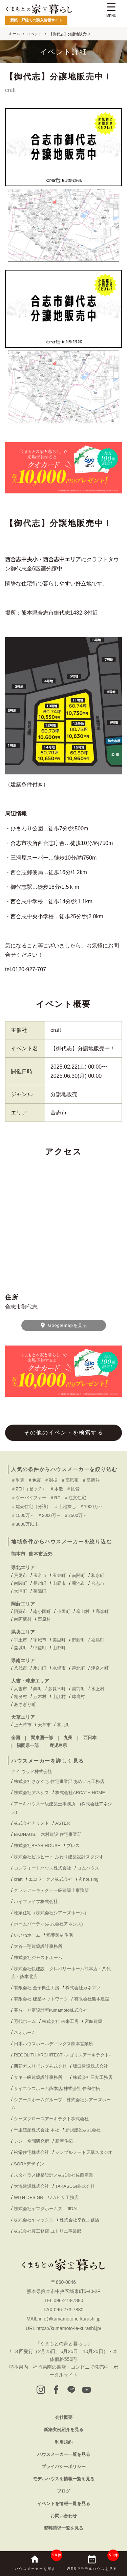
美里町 (59, 1639)
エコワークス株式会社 (50, 1879)
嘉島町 (97, 1639)
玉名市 (39, 1575)
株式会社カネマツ (83, 1987)
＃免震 (34, 1480)
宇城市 (39, 1639)
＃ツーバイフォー (28, 1497)
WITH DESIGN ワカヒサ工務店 (48, 2197)
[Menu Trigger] (111, 11)
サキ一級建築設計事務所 (40, 2077)
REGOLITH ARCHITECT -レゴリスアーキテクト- (62, 2054)
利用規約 (63, 2442)
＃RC (55, 1497)
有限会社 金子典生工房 (36, 1987)
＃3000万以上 (25, 1524)
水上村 (97, 1688)
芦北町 (78, 1668)
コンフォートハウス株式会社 (42, 1867)
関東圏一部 (42, 1737)
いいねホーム (27, 1935)
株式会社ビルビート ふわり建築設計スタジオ (58, 1856)
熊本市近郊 (40, 1554)
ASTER (62, 1823)
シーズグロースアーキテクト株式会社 (51, 2118)
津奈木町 (100, 1668)
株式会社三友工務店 (92, 2077)
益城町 (20, 1647)
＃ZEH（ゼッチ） (28, 1488)
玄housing (89, 1879)
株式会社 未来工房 (60, 2021)
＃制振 (51, 1480)
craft (55, 1030)
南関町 (78, 1575)
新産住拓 (64, 2141)
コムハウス (88, 1867)
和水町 (97, 1575)
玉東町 (59, 1575)
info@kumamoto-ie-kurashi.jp (69, 2318)
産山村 (82, 1611)
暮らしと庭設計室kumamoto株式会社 (50, 2010)
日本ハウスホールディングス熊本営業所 (53, 2043)
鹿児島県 (58, 1745)
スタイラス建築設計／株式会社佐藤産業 (53, 2175)
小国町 (63, 1611)
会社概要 (63, 2417)
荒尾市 (20, 1575)
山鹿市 (59, 1583)
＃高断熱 (91, 1480)
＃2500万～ (75, 1515)
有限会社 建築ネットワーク (41, 1998)
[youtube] (86, 2390)
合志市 (97, 1583)
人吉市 (20, 1688)
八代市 (20, 1668)
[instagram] (41, 2390)
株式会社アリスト (31, 1823)
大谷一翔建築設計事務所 (38, 1946)
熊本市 (18, 1554)
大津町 (20, 1591)
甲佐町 (39, 1647)
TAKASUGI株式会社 (75, 2186)
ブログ (63, 2491)
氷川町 (39, 1668)
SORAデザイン (29, 2163)
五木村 (39, 1696)
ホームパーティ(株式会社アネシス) (48, 1923)
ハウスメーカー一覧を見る (63, 2454)
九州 (68, 1737)
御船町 (78, 1639)
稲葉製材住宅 (59, 1935)
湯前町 (78, 1688)
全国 (15, 1737)
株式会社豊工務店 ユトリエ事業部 (47, 2231)
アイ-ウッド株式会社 (31, 1771)
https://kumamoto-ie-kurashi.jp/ (68, 2328)
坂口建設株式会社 (90, 2066)
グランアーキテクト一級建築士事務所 (51, 1890)
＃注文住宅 (75, 1497)
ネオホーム (25, 2032)
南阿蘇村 (22, 1619)
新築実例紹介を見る (63, 2429)
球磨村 (78, 1696)
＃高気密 (70, 1480)
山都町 (59, 1647)
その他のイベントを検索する (63, 1432)
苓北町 (63, 1724)
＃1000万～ (91, 1506)
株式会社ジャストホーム (38, 1957)
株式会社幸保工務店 (79, 2219)
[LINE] (71, 2390)
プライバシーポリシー (64, 2466)
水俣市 (59, 1668)
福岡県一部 (28, 1745)
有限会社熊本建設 (91, 1998)
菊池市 (78, 1583)
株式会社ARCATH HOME (80, 1792)
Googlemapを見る (63, 1325)
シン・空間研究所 (31, 2141)
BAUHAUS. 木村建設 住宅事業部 (50, 1834)
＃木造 (56, 1488)
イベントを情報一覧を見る (63, 2503)
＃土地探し (65, 1506)
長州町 (39, 1583)
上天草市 (22, 1724)
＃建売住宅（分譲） (31, 1506)
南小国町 (42, 1611)
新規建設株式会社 (83, 2129)
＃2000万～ (49, 1515)
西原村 (44, 1619)
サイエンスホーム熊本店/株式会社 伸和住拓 (57, 2088)
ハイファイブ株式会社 (36, 1901)
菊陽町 (39, 1591)
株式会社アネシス (31, 1792)
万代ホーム (25, 2021)
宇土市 (20, 1639)
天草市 (44, 1724)
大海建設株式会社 (31, 2186)
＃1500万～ (22, 1515)
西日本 (90, 1737)
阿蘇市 (20, 1611)
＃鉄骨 (73, 1488)
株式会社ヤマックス (34, 2219)
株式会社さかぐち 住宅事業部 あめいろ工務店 (59, 1781)
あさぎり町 (25, 1704)
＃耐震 (17, 1480)
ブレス (73, 1845)
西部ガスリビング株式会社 (40, 2066)
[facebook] (56, 2390)
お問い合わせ (63, 2515)
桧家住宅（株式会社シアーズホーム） (51, 1912)
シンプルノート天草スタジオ (83, 2152)
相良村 (20, 1696)
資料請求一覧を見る (63, 2528)
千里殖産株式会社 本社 (36, 2129)
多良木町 (57, 1688)
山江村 (59, 1696)
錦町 (37, 1688)
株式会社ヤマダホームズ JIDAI (46, 2208)
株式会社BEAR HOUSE (37, 1845)
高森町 (102, 1611)
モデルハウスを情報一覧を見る (63, 2478)
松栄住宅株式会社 (31, 2152)
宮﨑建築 (93, 2021)
